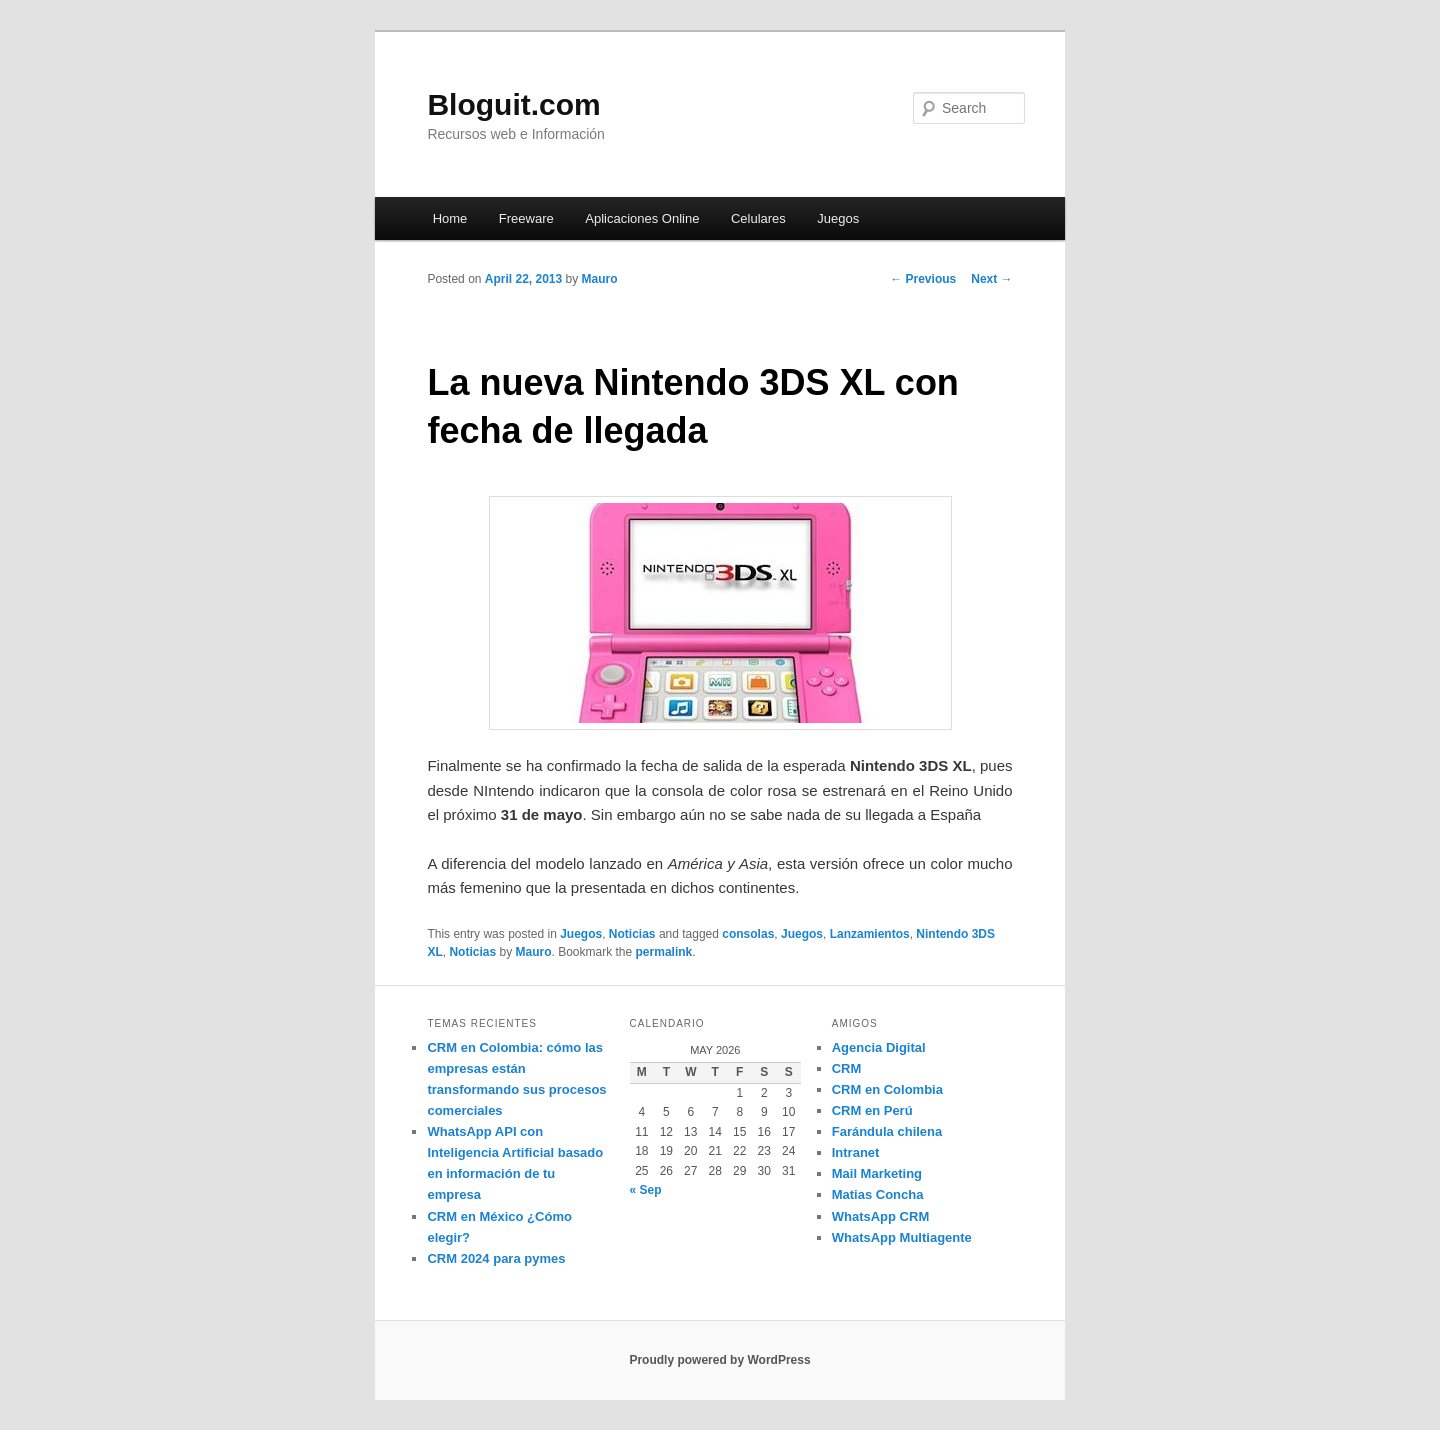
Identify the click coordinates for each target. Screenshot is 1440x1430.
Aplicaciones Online (642, 218)
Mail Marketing (877, 1173)
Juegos (838, 218)
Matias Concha (878, 1194)
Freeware (526, 218)
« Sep (646, 1190)
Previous (923, 279)
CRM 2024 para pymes (496, 1258)
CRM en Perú (872, 1110)
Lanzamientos (870, 934)
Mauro (600, 279)
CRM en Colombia (887, 1089)
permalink (664, 952)
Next (991, 279)
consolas (748, 934)
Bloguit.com (513, 104)
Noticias (632, 934)
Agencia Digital (879, 1047)
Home (450, 218)
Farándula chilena (887, 1131)
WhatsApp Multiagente (902, 1237)
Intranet (856, 1152)
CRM (847, 1068)
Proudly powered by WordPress (719, 1360)
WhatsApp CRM (881, 1216)
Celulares (758, 218)
